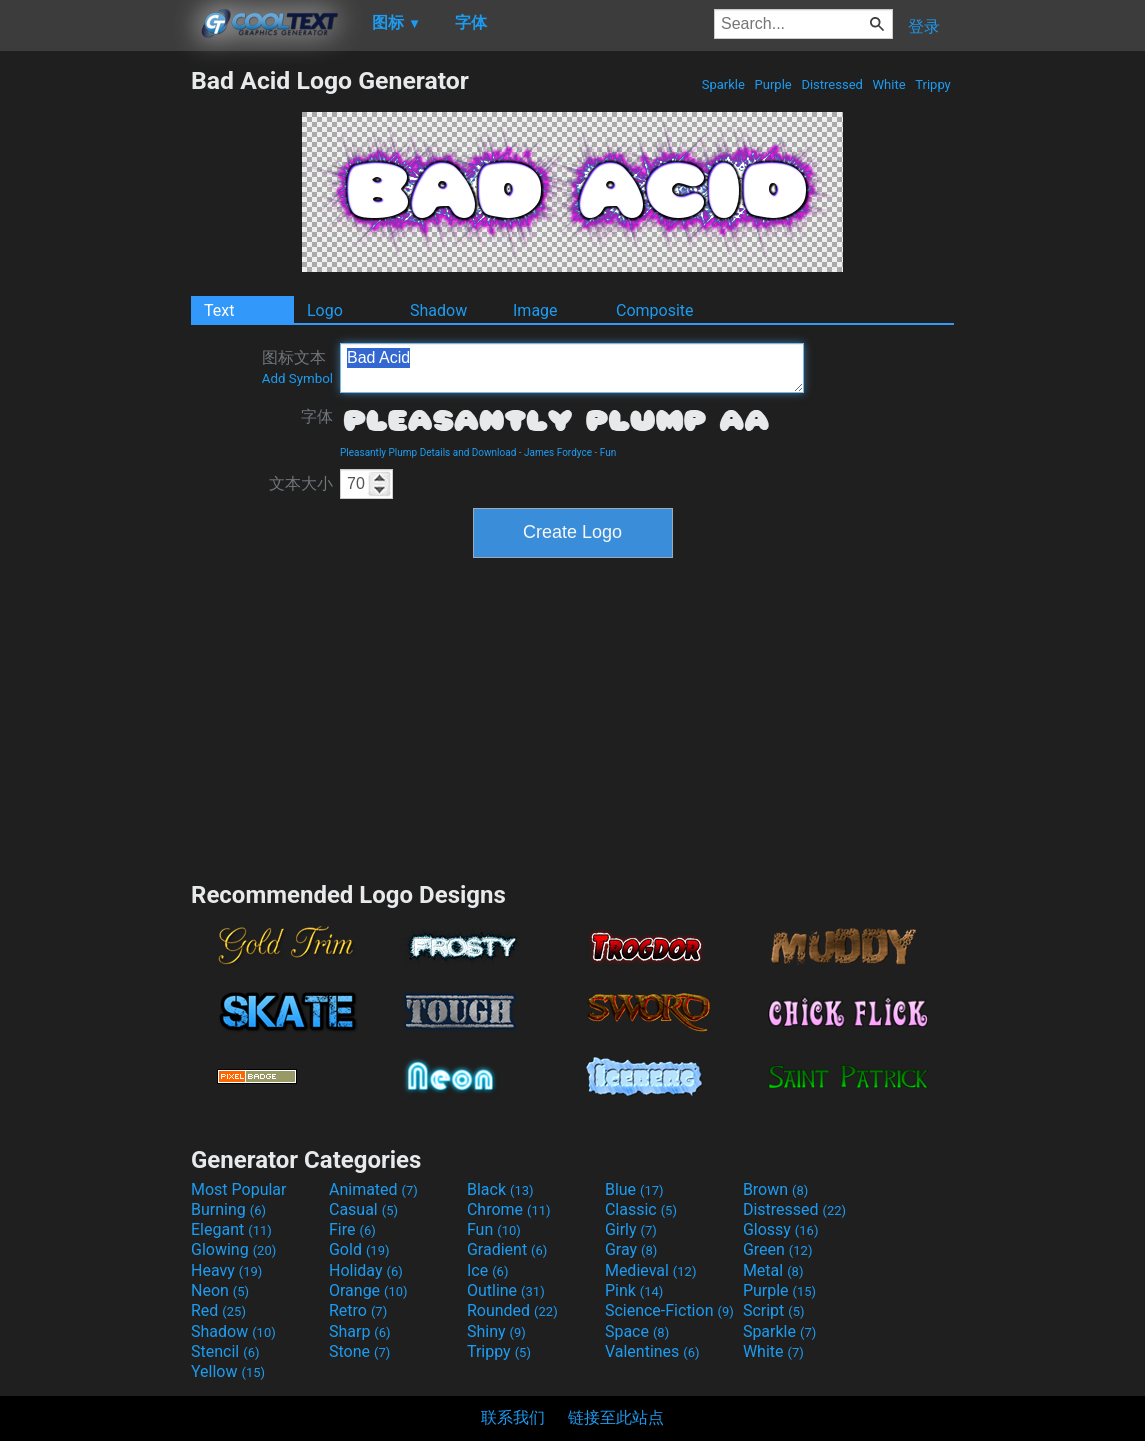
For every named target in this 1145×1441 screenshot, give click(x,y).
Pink (634, 1290)
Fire (352, 1229)
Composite (655, 310)
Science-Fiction (669, 1310)
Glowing (233, 1249)
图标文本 (297, 367)
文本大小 (301, 483)
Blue (634, 1189)
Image (535, 310)
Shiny (496, 1331)
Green (778, 1249)
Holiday (366, 1270)
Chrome (509, 1209)
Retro (358, 1310)
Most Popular (239, 1189)
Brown (775, 1189)
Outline (506, 1290)
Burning (228, 1209)
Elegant (231, 1229)
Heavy (226, 1270)
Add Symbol (297, 378)
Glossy (781, 1229)
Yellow (228, 1371)
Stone (359, 1351)
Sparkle (724, 84)
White (888, 84)
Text (219, 310)
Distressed (832, 84)
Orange (368, 1290)
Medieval (651, 1270)
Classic (641, 1209)
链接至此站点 (616, 1417)
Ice (487, 1270)
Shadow (438, 310)
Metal (773, 1270)
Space (637, 1331)
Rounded (512, 1310)
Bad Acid (572, 368)
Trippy (933, 84)
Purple (773, 84)
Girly (631, 1229)
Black (500, 1189)
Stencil (225, 1351)
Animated (373, 1189)
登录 (924, 26)
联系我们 (513, 1417)
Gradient (507, 1249)
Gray (631, 1249)
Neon (220, 1290)
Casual (363, 1209)
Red (218, 1310)
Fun (608, 452)
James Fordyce (558, 452)
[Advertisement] (95, 366)
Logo (325, 310)
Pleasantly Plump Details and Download (428, 452)
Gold (359, 1249)
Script (774, 1310)
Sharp (360, 1331)
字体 (317, 416)
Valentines (652, 1351)
